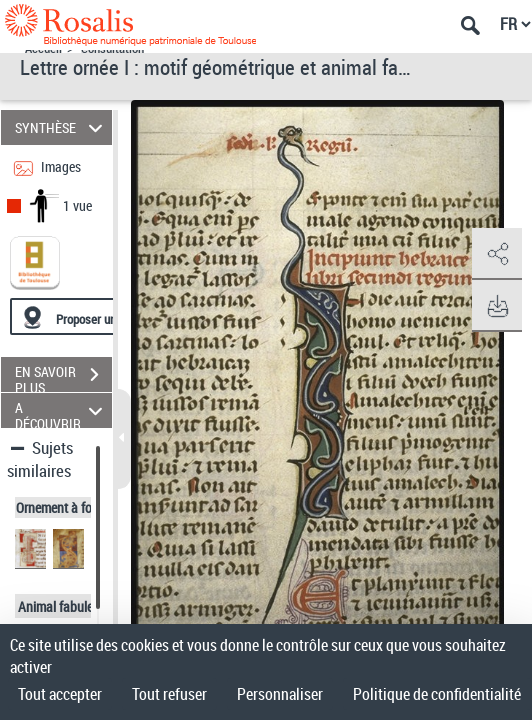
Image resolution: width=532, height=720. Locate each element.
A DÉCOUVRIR (62, 410)
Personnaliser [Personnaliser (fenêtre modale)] (280, 694)
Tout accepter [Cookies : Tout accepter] (60, 694)
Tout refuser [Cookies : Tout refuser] (169, 694)
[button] (497, 254)
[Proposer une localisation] (105, 316)
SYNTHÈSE (62, 127)
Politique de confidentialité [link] (437, 694)
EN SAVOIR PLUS (63, 377)
